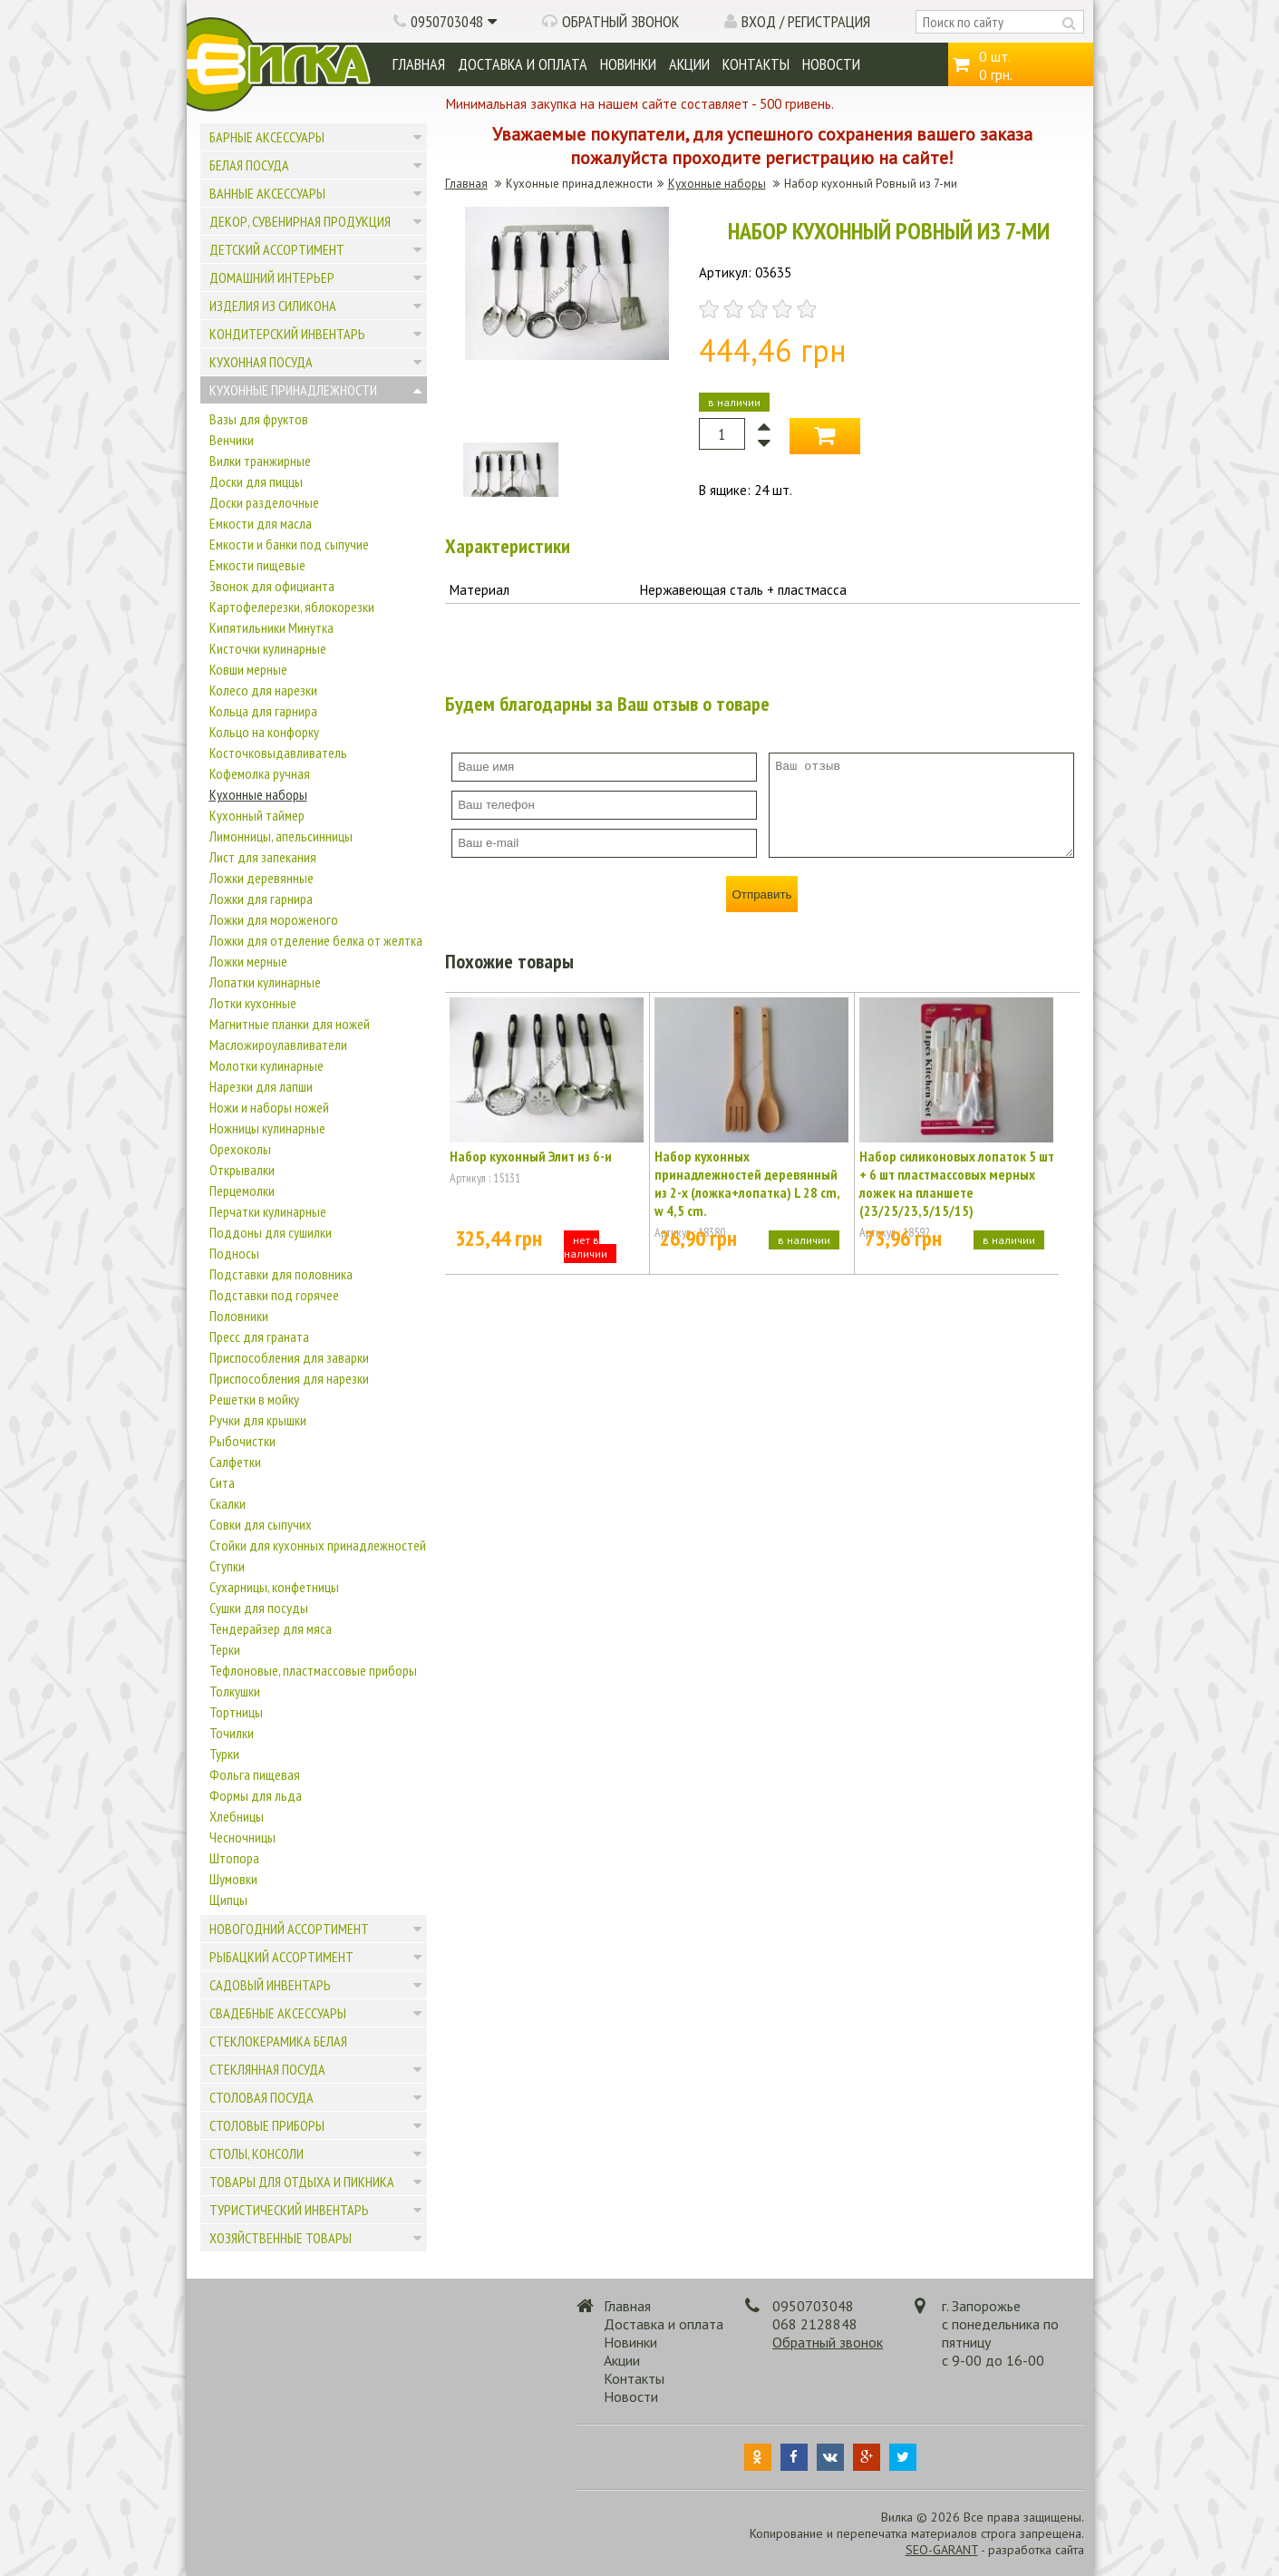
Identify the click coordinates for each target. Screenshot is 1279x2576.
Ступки (227, 1566)
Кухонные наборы (258, 794)
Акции (689, 63)
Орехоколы (240, 1149)
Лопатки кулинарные (265, 982)
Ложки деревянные (261, 878)
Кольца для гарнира (263, 711)
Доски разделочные (264, 502)
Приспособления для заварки (289, 1357)
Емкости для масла (260, 523)
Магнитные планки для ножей (289, 1024)
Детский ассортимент (276, 249)
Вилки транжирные (260, 461)
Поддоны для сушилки (270, 1232)
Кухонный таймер (257, 815)
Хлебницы (236, 1816)
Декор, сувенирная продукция (300, 221)
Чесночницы (242, 1837)
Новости (831, 63)
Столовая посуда (261, 2097)
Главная (418, 63)
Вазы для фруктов (258, 419)
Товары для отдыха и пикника (301, 2182)
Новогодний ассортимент (289, 1929)
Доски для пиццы (256, 481)
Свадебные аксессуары (277, 2013)
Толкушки (234, 1691)
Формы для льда (255, 1795)
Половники (238, 1316)
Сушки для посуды (258, 1608)
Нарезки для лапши (261, 1086)
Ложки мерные (248, 961)
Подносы (234, 1253)
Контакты (756, 63)
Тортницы (236, 1712)
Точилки (231, 1733)
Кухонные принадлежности (293, 390)
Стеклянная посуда (267, 2069)
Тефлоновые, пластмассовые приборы (313, 1670)
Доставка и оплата (522, 63)
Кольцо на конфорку (264, 732)
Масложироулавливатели (278, 1044)
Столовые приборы (267, 2125)
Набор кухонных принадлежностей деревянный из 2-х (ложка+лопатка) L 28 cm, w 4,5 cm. (746, 1183)
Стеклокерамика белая (278, 2041)
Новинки (628, 63)
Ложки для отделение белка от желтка (315, 940)
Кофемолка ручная (259, 773)
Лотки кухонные (252, 1003)
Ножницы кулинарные (267, 1128)
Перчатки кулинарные (267, 1211)
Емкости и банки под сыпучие (289, 544)
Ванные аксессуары (267, 193)
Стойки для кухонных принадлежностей (317, 1545)
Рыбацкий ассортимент (281, 1957)
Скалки (227, 1503)
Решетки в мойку (254, 1399)
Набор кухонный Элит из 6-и (531, 1156)
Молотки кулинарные (266, 1065)
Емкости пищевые (257, 565)
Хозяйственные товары (280, 2238)
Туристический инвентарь (289, 2210)
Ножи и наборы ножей (269, 1107)
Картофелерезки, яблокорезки (291, 607)
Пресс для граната (259, 1336)
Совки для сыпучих (260, 1524)
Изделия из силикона (272, 305)
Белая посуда (249, 165)
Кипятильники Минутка (271, 627)
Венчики (231, 440)
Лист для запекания (262, 857)
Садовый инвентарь (270, 1985)
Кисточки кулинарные (267, 648)
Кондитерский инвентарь (287, 334)
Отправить (761, 894)
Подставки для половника (281, 1274)
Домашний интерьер (271, 277)
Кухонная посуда (261, 362)
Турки (224, 1754)
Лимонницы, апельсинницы (281, 836)
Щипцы (228, 1900)
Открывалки (242, 1170)
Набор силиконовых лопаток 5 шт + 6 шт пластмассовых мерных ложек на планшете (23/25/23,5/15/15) (956, 1183)
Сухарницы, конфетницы (274, 1587)
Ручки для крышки (257, 1420)
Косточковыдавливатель (278, 753)
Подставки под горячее (274, 1295)
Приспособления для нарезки (289, 1378)
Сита (222, 1482)
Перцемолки (242, 1190)
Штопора (234, 1858)
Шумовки (233, 1879)
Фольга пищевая (254, 1774)
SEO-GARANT (942, 2550)
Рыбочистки (242, 1441)
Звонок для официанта (271, 586)
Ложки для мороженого (273, 919)
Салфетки (235, 1462)
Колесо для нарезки (263, 690)
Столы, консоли (256, 2153)
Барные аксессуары (267, 137)
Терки (224, 1649)
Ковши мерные (248, 669)
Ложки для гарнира (261, 898)
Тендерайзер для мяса (270, 1628)
